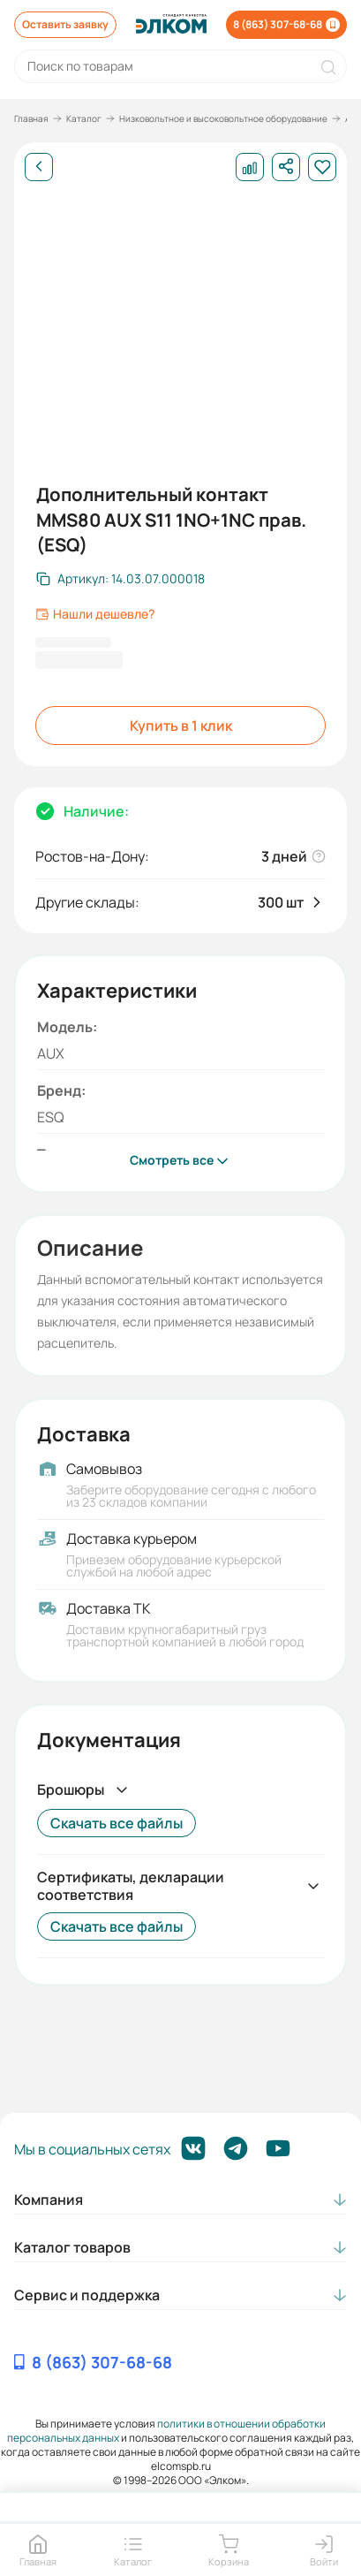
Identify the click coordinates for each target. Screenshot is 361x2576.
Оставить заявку (65, 24)
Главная (31, 118)
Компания (48, 2199)
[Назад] (39, 167)
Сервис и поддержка (87, 2295)
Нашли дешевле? (94, 614)
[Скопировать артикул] (120, 579)
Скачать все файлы (116, 1823)
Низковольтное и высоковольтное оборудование (223, 118)
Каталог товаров (72, 2247)
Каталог (84, 118)
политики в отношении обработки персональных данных (166, 2430)
